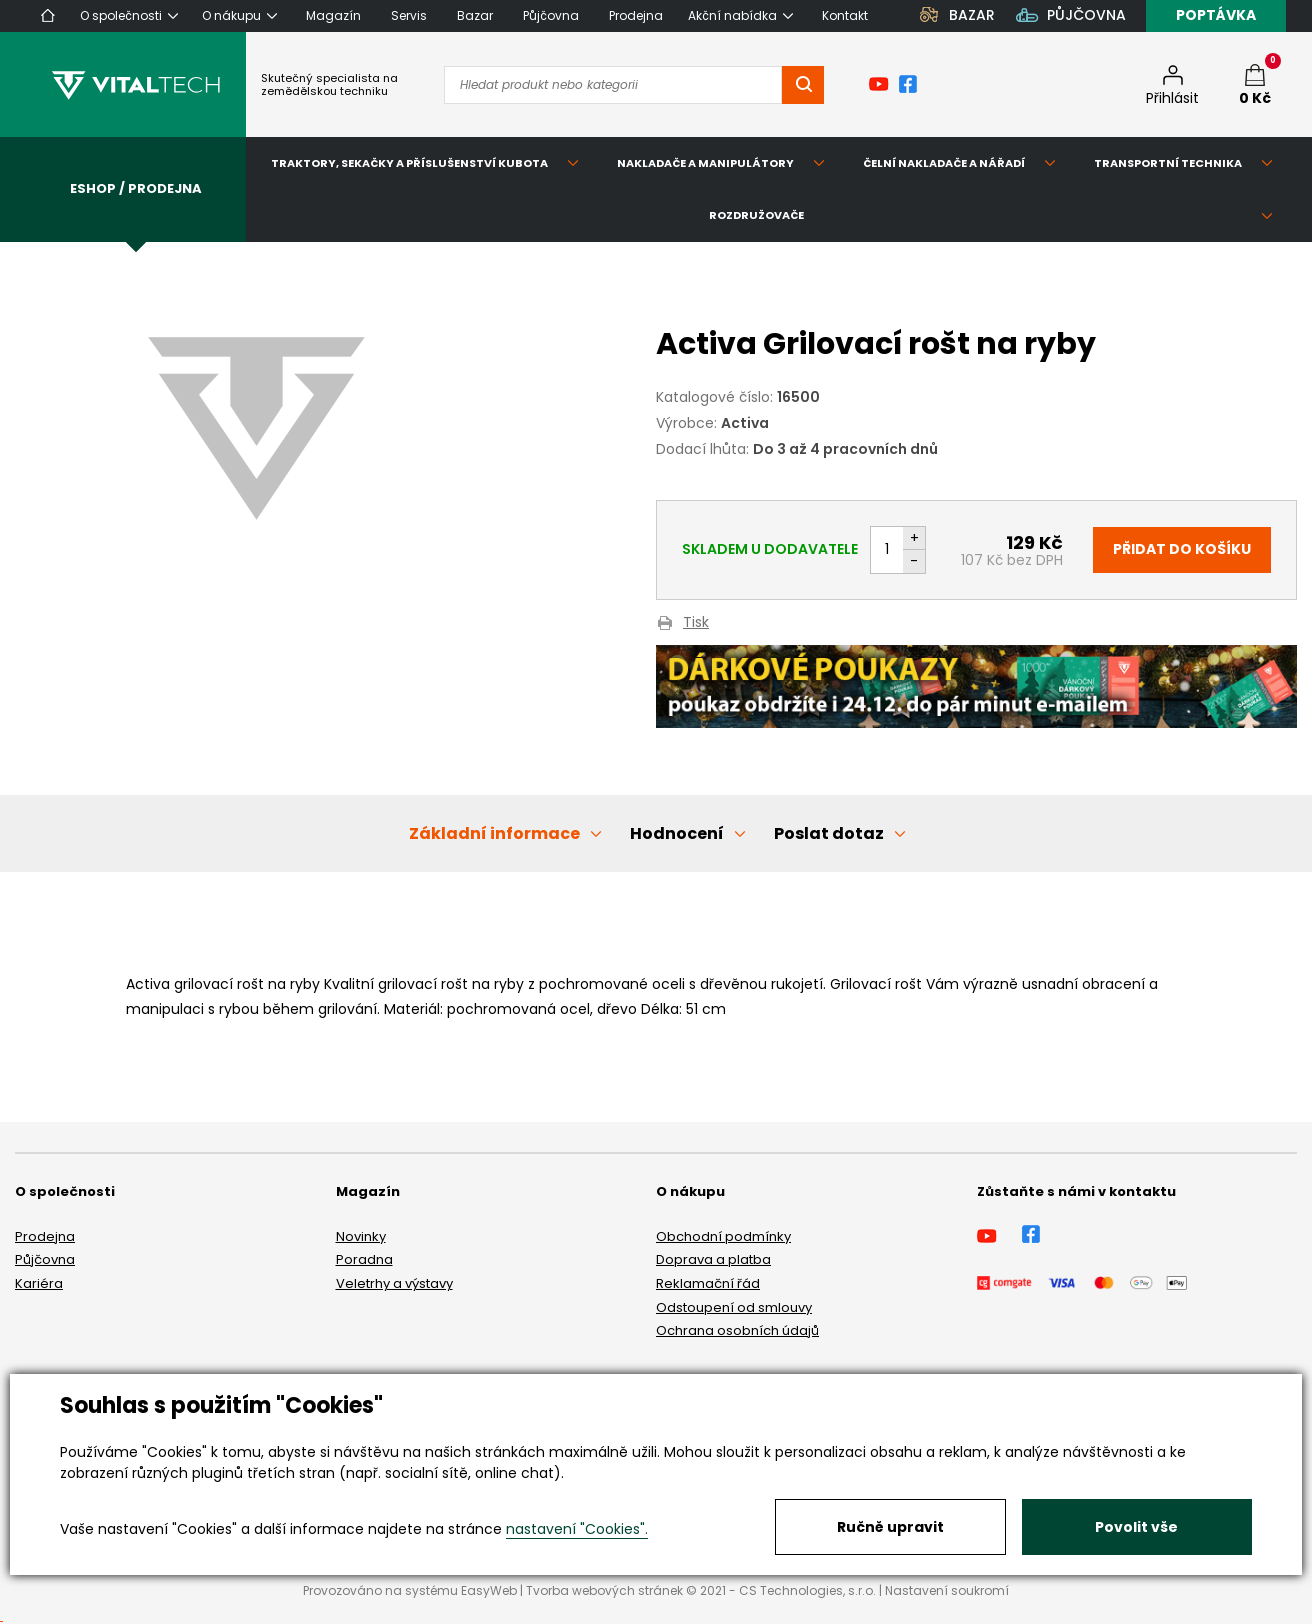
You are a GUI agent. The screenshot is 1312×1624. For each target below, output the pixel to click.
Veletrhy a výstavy (394, 1283)
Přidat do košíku (1182, 549)
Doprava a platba (713, 1259)
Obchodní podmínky (723, 1236)
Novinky (361, 1236)
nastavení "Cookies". (577, 1529)
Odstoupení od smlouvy (734, 1307)
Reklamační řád (708, 1283)
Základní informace (494, 833)
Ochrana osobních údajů (737, 1330)
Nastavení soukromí (947, 1590)
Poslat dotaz (829, 833)
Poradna (364, 1259)
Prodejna (45, 1236)
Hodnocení (677, 833)
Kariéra (39, 1283)
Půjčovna (45, 1259)
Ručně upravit (890, 1527)
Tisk (696, 623)
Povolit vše (1136, 1527)
